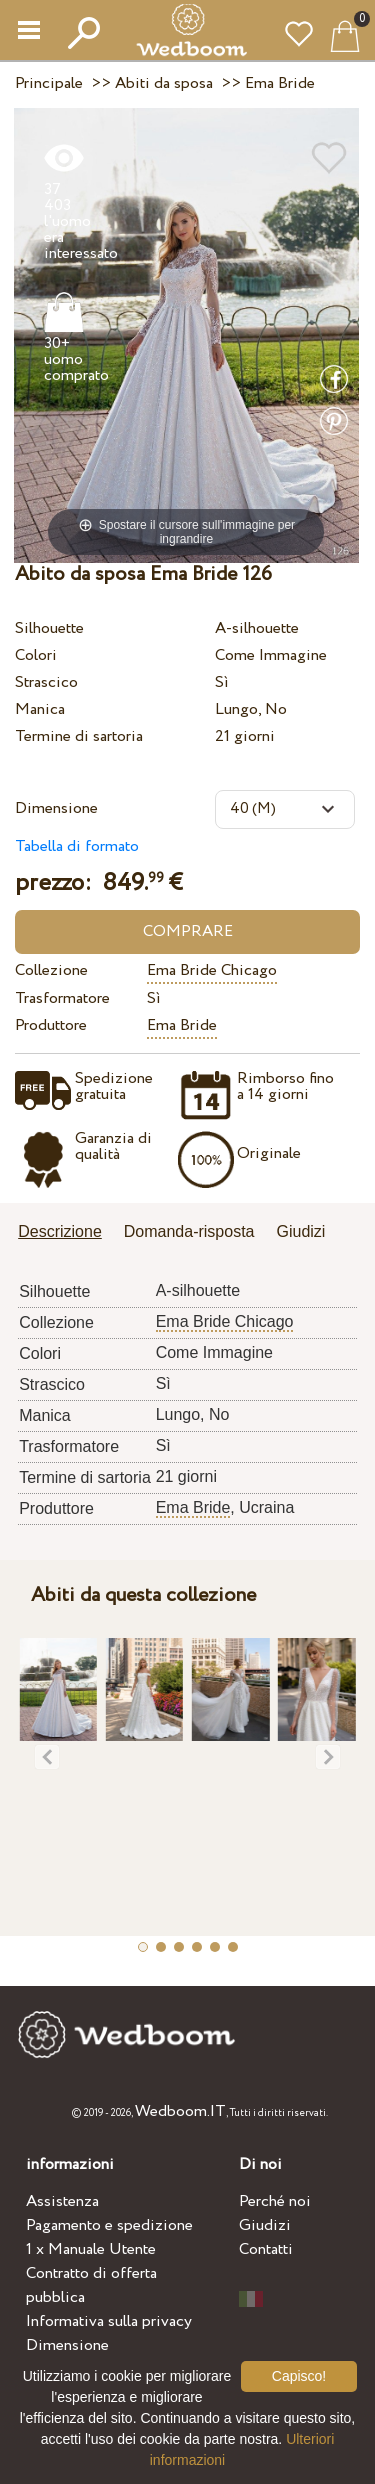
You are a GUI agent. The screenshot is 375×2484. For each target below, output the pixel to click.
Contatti (266, 2249)
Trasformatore (62, 998)
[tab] (67, 1233)
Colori (36, 655)
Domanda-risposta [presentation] (189, 1231)
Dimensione (56, 808)
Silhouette (49, 628)
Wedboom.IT (180, 2111)
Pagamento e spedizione (109, 2225)
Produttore (51, 1025)
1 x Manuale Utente (91, 2249)
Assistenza (62, 2201)
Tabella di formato (77, 846)
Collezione (51, 970)
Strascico (46, 682)
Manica (40, 709)
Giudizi (265, 2225)
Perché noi (275, 2201)
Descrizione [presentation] (60, 1231)
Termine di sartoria (79, 736)
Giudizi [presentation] (301, 1231)
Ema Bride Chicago (212, 970)
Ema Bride (182, 1025)
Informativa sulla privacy (109, 2321)
